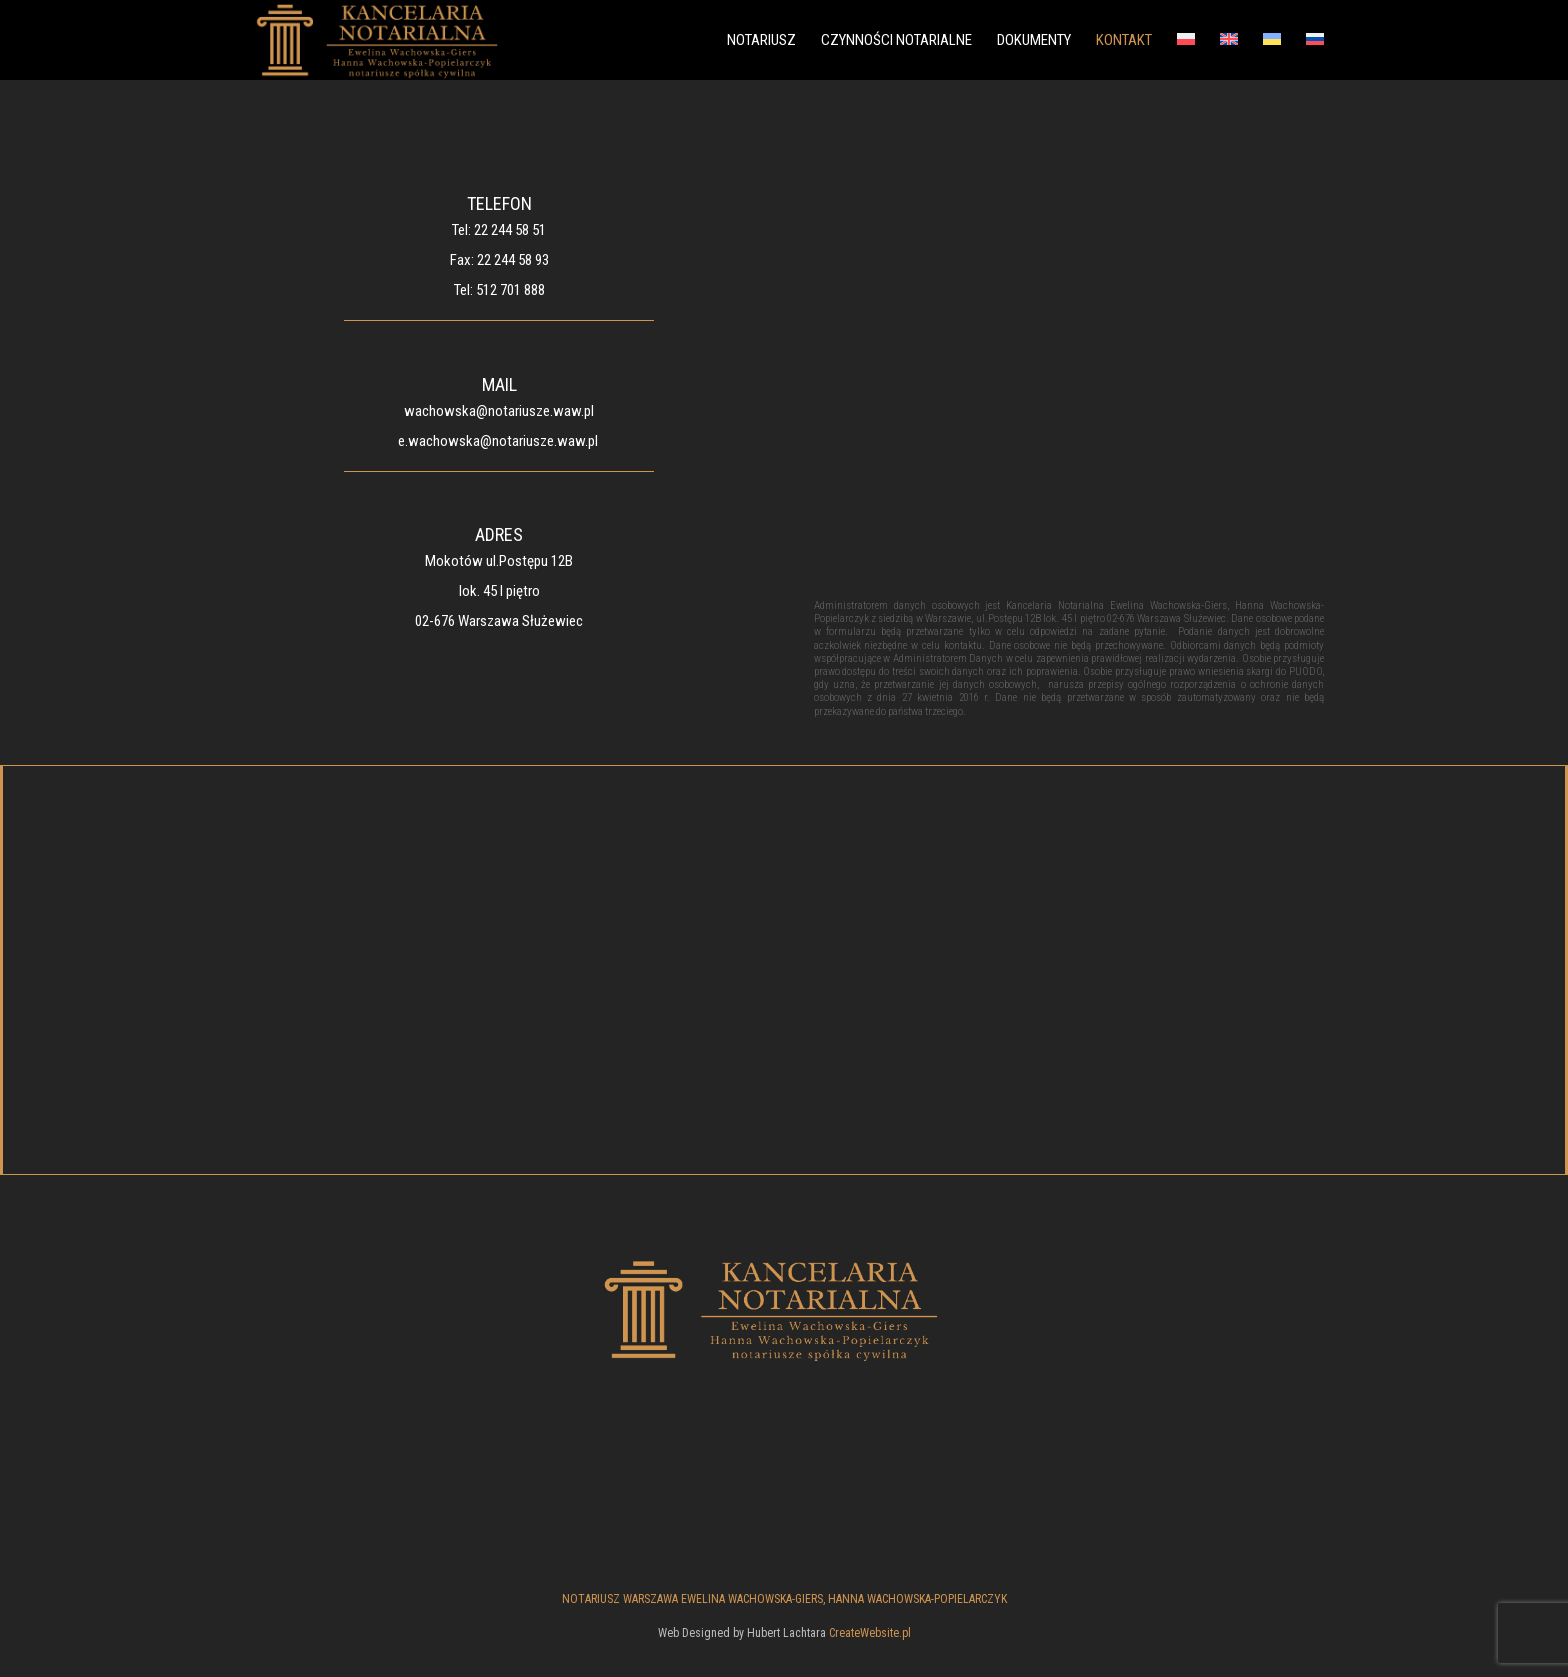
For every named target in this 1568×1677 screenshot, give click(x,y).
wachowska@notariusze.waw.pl (499, 411)
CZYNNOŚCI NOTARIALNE (896, 41)
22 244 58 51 (510, 230)
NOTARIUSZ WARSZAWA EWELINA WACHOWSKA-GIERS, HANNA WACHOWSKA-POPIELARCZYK (784, 1599)
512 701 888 (510, 290)
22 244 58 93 (513, 260)
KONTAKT (1124, 41)
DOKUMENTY (1034, 41)
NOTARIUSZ (761, 41)
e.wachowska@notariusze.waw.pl (498, 441)
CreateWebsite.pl (870, 1633)
